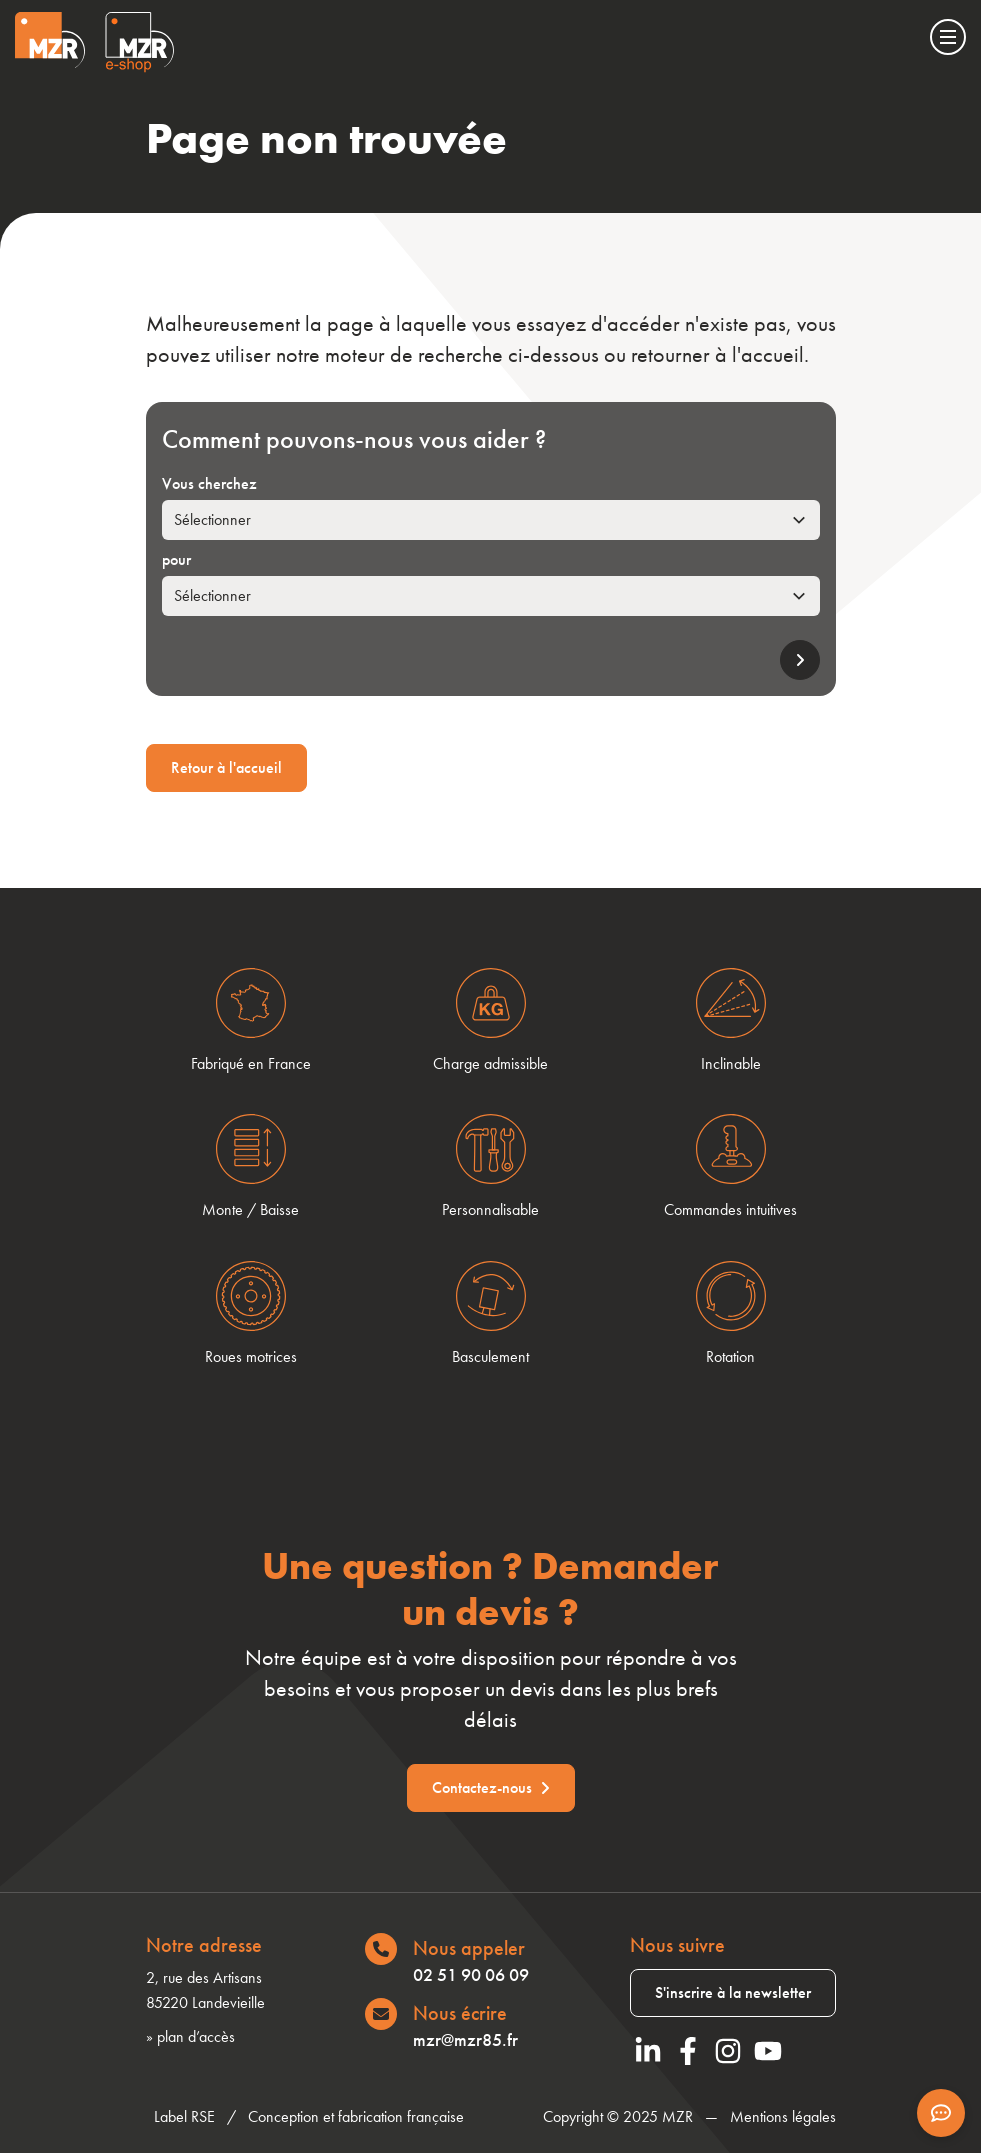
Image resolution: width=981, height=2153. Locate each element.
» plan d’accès (190, 2036)
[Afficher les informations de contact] (941, 2113)
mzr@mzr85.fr (465, 2039)
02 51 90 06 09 (471, 1974)
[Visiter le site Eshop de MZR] (139, 42)
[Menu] (948, 37)
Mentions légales (783, 2116)
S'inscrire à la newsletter (733, 1992)
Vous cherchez (209, 483)
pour (176, 559)
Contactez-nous (491, 1787)
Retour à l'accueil (226, 767)
